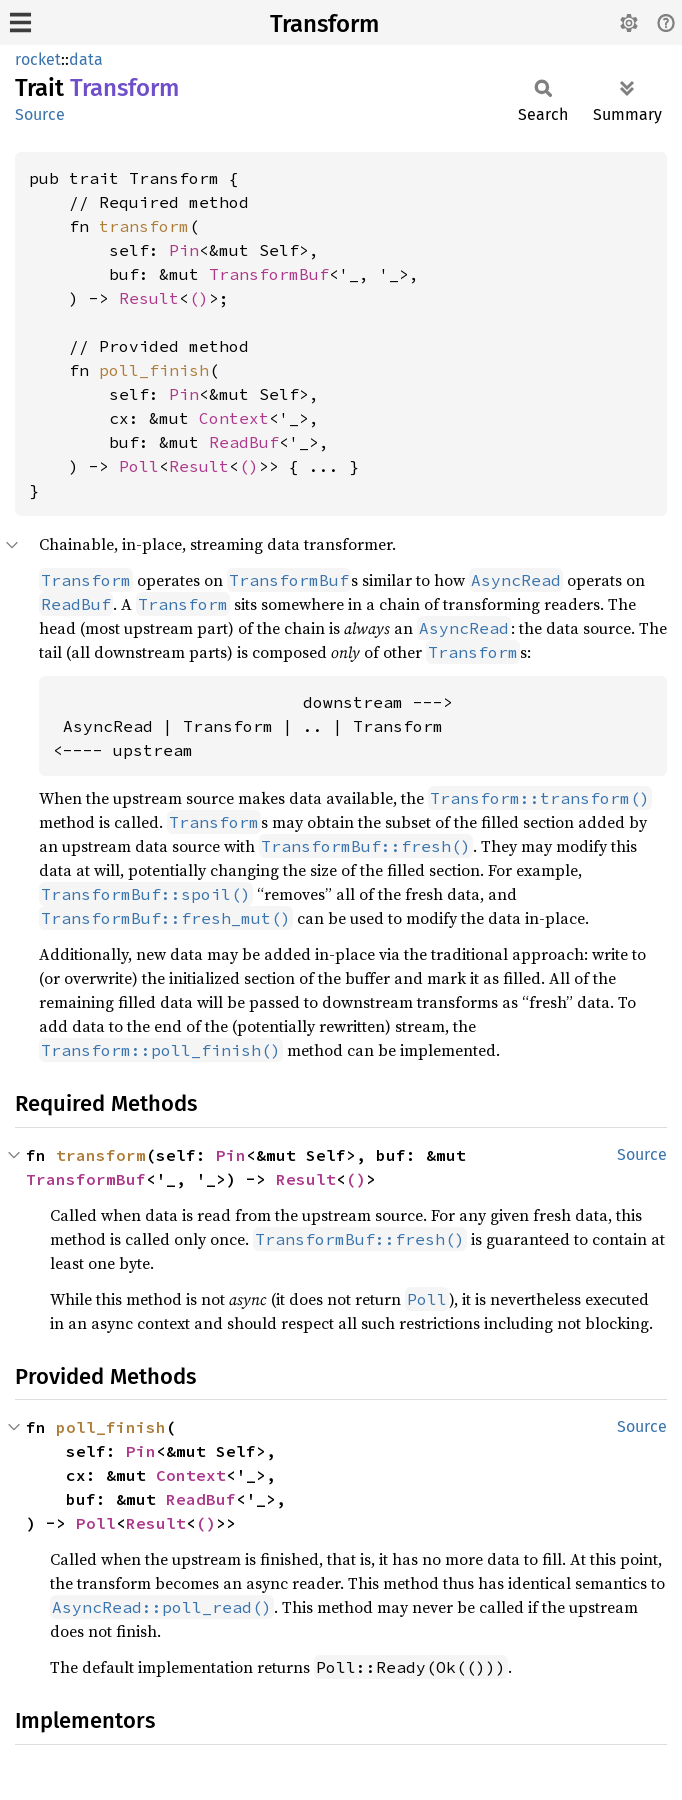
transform (144, 226)
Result (149, 298)
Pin (184, 250)
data (86, 59)
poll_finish (154, 370)
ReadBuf (244, 442)
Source (40, 114)
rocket (38, 59)
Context (234, 418)
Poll (139, 466)
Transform (324, 24)
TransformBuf (269, 274)
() (199, 298)
